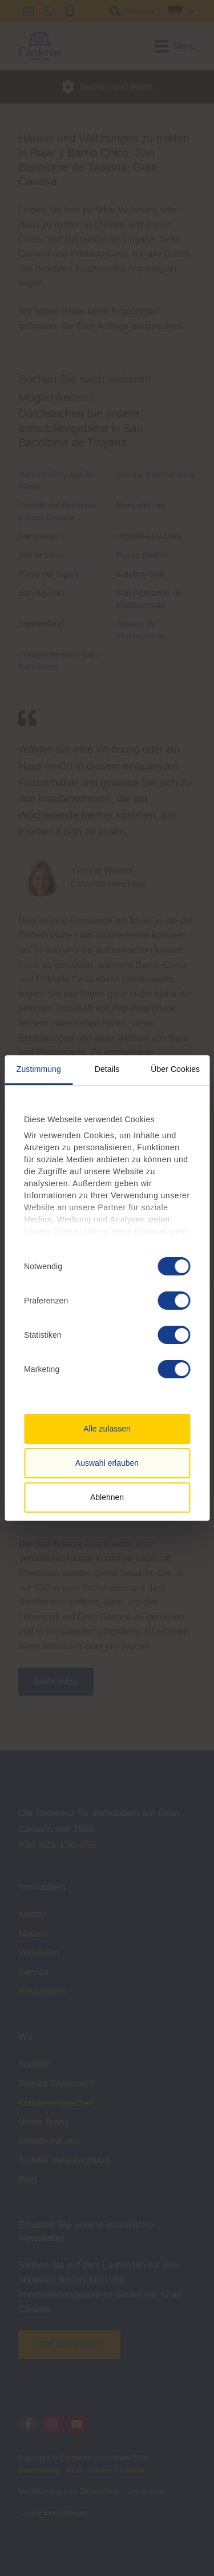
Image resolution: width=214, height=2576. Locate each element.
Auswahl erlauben (107, 1463)
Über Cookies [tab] (175, 1069)
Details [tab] (107, 1069)
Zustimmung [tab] (39, 1069)
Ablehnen (107, 1497)
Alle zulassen (107, 1428)
